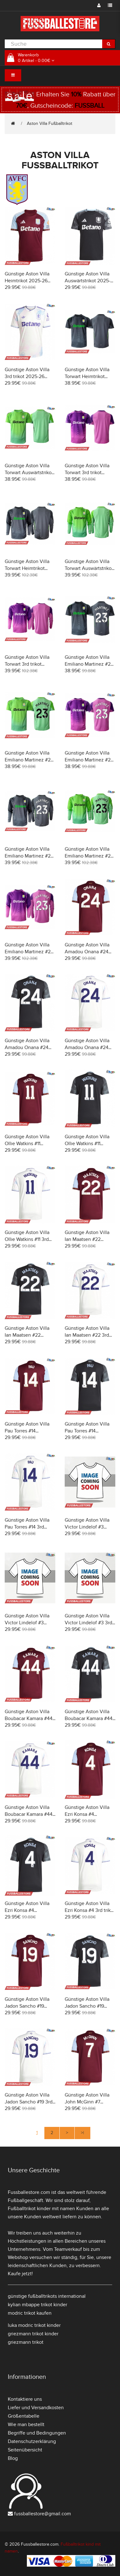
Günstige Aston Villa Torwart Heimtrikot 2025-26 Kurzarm (87, 376)
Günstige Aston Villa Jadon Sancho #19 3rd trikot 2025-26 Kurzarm (30, 2102)
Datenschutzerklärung (32, 2441)
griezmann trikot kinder (33, 2334)
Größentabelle (23, 2416)
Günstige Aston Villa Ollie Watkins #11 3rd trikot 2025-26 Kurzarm (30, 1239)
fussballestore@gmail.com (42, 2514)
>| (82, 2132)
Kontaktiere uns (25, 2399)
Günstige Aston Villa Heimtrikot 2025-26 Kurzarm (27, 281)
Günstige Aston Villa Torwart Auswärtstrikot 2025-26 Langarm (89, 568)
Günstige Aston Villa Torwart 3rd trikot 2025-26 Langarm (27, 664)
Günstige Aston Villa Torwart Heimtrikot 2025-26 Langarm (27, 568)
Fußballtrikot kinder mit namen (41, 2208)
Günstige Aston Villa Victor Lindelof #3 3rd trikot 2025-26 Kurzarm (90, 1623)
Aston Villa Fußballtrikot (49, 123)
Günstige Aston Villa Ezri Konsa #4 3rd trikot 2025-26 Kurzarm (90, 1910)
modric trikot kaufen (30, 2313)
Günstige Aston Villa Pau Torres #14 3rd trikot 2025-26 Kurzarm (30, 1527)
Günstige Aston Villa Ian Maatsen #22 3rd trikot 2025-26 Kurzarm (90, 1335)
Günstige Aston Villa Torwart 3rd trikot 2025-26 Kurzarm (87, 473)
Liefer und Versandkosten (36, 2407)
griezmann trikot (25, 2342)
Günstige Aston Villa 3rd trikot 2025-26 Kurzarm (27, 376)
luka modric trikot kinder (34, 2325)
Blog (13, 2458)
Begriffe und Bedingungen (37, 2433)
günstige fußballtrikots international (47, 2296)
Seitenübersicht (25, 2450)
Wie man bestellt (26, 2424)
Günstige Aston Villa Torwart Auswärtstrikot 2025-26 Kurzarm (29, 473)
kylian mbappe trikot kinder (37, 2305)
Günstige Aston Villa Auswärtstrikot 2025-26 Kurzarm (87, 281)
